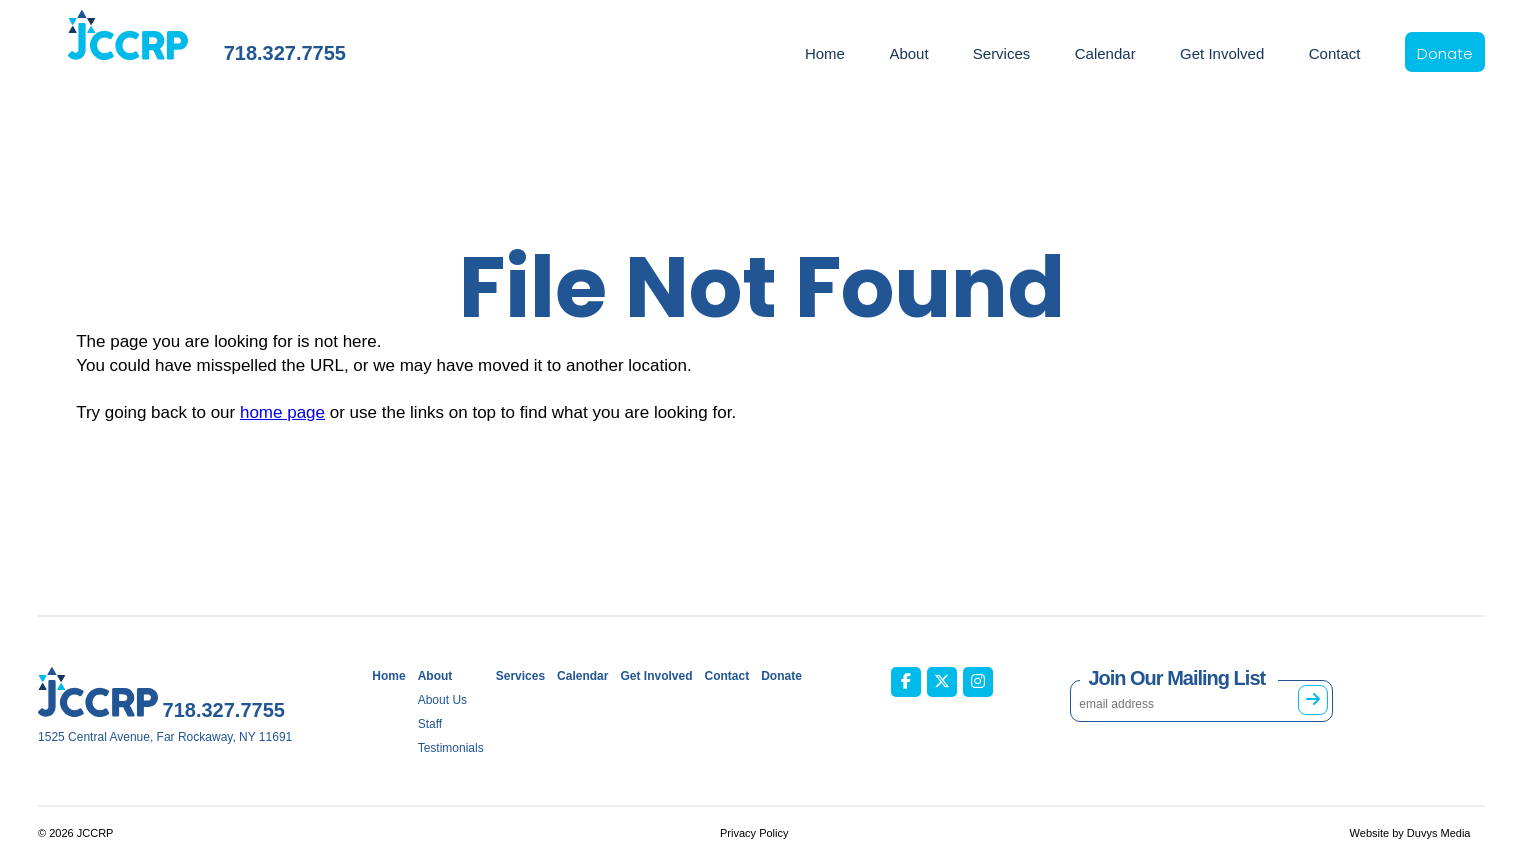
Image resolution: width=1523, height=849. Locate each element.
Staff (430, 724)
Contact (1335, 53)
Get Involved (1222, 53)
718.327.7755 (285, 53)
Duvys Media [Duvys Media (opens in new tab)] (1439, 833)
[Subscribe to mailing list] (1313, 700)
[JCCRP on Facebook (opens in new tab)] (906, 682)
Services (1002, 53)
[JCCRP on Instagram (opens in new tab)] (978, 682)
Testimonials (451, 748)
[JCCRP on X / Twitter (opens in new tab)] (942, 682)
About (908, 53)
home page (282, 412)
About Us (442, 700)
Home (825, 53)
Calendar (1105, 53)
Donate (1445, 53)
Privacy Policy (754, 833)
